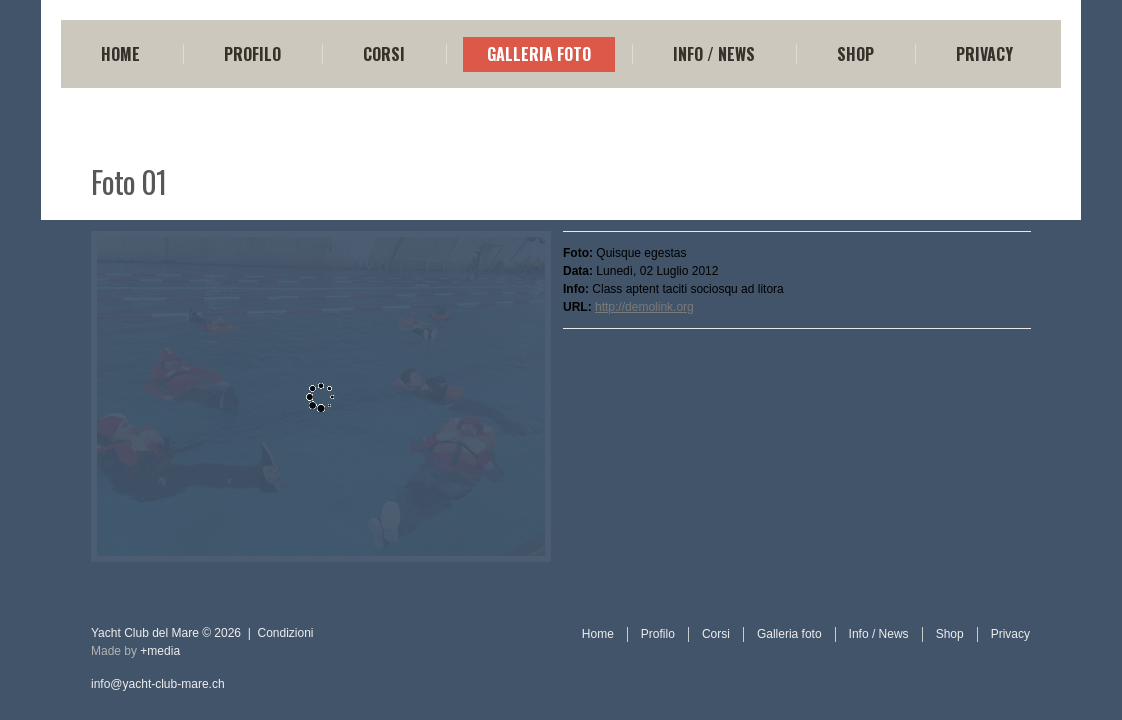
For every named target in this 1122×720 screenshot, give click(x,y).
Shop (855, 54)
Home (120, 54)
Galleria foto (539, 54)
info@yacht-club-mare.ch (158, 684)
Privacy (984, 54)
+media (160, 651)
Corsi (384, 54)
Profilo (252, 54)
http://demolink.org (644, 307)
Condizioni (286, 633)
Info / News (714, 54)
